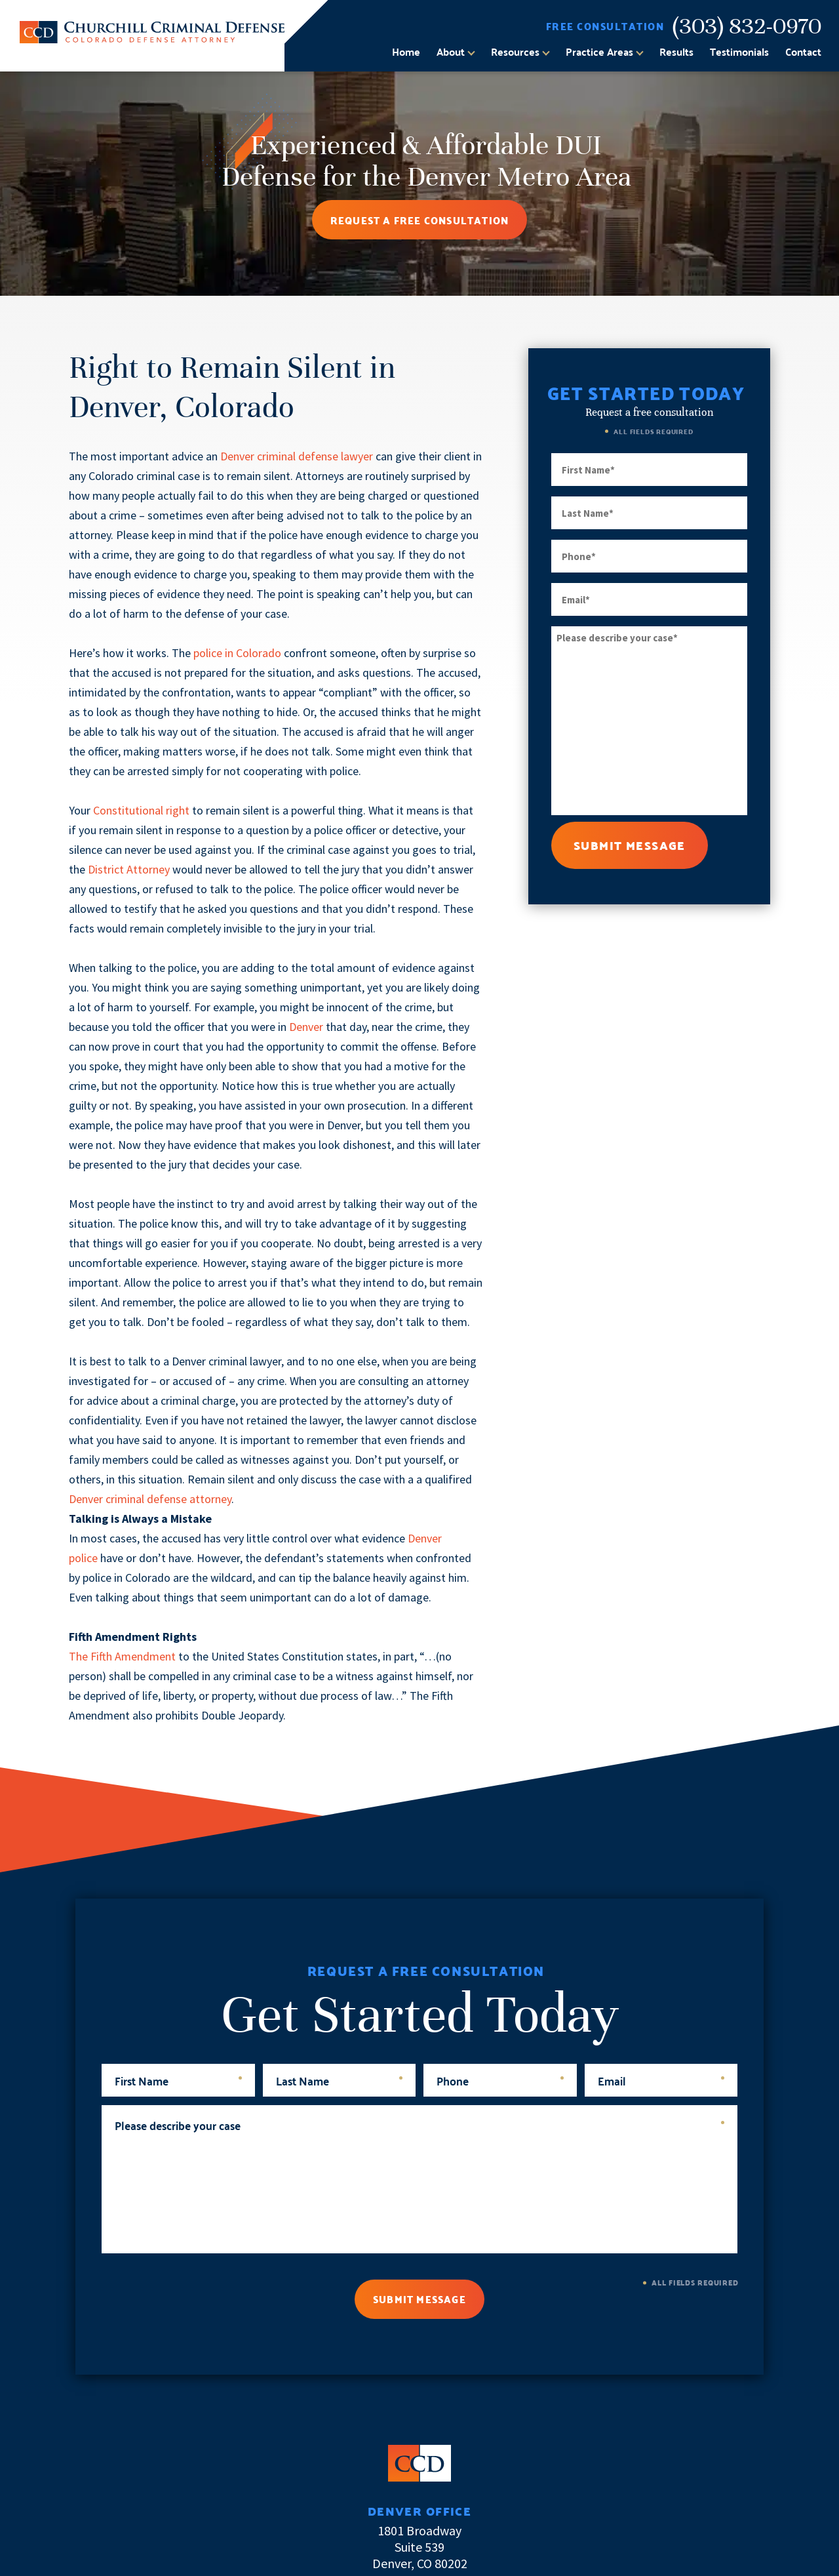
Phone (500, 2080)
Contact (803, 52)
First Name (178, 2080)
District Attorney (129, 869)
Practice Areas (599, 52)
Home (406, 52)
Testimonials (739, 52)
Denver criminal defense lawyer (296, 456)
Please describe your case (419, 2124)
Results (676, 52)
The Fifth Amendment (122, 1656)
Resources (515, 52)
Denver (306, 1026)
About (451, 52)
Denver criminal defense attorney (150, 1498)
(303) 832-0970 (747, 25)
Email (661, 2080)
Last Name (339, 2080)
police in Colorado (237, 652)
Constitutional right (141, 810)
